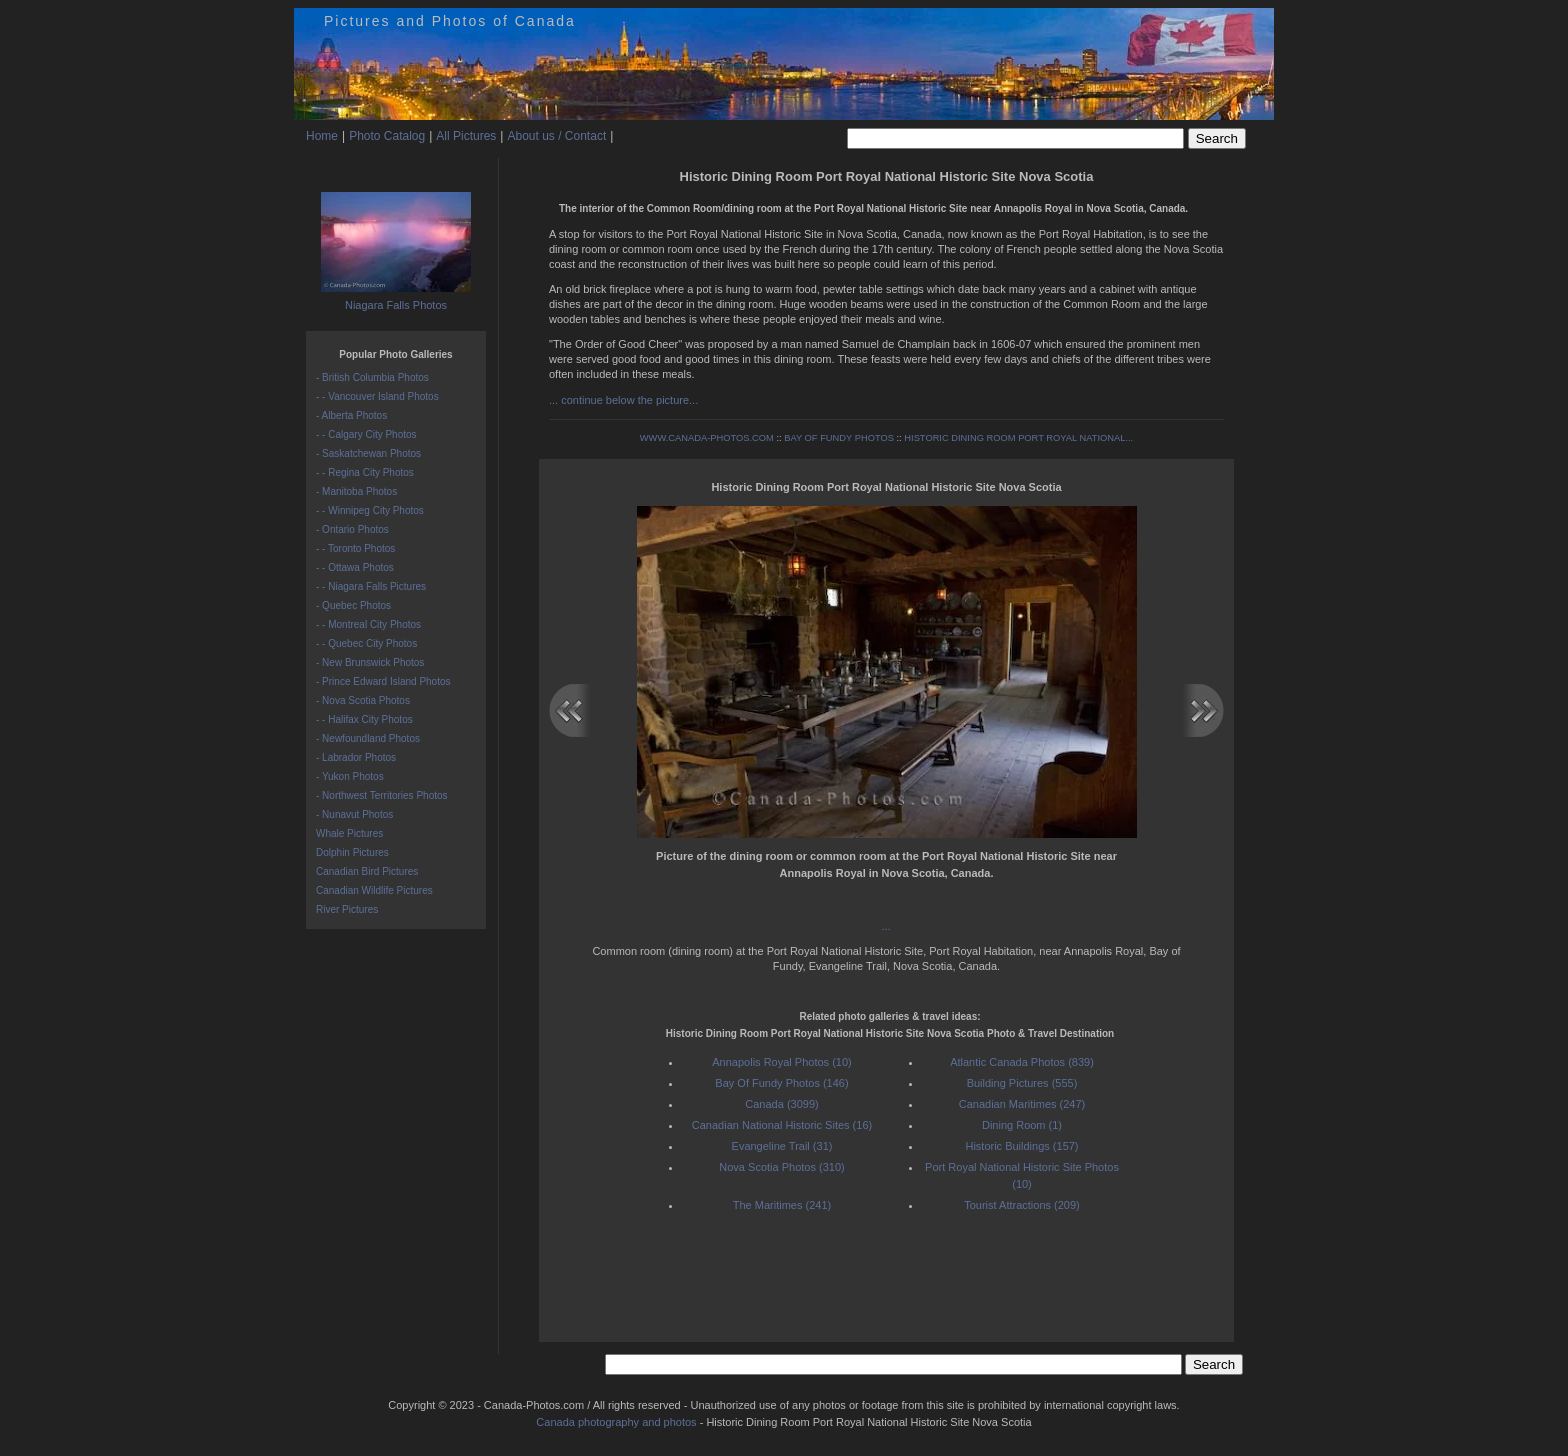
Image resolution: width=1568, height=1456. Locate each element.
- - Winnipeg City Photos (370, 510)
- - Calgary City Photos (366, 434)
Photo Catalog (387, 136)
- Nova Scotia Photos (363, 700)
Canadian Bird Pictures (367, 871)
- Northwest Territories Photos (382, 795)
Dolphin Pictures (352, 852)
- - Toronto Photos (355, 548)
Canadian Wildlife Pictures (374, 890)
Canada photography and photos (616, 1422)
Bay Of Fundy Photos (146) (781, 1083)
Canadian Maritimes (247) (1022, 1104)
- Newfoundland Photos (368, 738)
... (886, 926)
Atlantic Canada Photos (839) (1022, 1062)
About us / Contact (556, 136)
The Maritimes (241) (782, 1205)
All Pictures (466, 136)
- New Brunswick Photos (370, 662)
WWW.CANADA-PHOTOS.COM (707, 438)
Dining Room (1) (1022, 1125)
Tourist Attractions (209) (1022, 1205)
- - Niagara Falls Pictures (371, 586)
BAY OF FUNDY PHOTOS (839, 438)
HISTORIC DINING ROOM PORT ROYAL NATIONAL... (1018, 438)
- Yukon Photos (350, 776)
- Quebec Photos (353, 605)
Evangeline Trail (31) (782, 1146)
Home (322, 136)
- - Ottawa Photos (355, 567)
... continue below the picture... (623, 400)
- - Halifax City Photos (364, 719)
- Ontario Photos (352, 529)
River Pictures (347, 909)
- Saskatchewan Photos (368, 453)
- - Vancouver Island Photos (377, 396)
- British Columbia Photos (372, 377)
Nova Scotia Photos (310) (781, 1167)
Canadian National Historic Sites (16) (782, 1125)
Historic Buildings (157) (1021, 1146)
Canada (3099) (781, 1104)
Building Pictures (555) (1022, 1083)
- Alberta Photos (351, 415)
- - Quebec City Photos (366, 643)
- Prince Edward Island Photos (383, 681)
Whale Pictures (349, 833)
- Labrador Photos (356, 757)
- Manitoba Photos (356, 491)
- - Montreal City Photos (368, 624)
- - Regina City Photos (365, 472)
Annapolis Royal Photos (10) (781, 1062)
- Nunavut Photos (354, 814)
